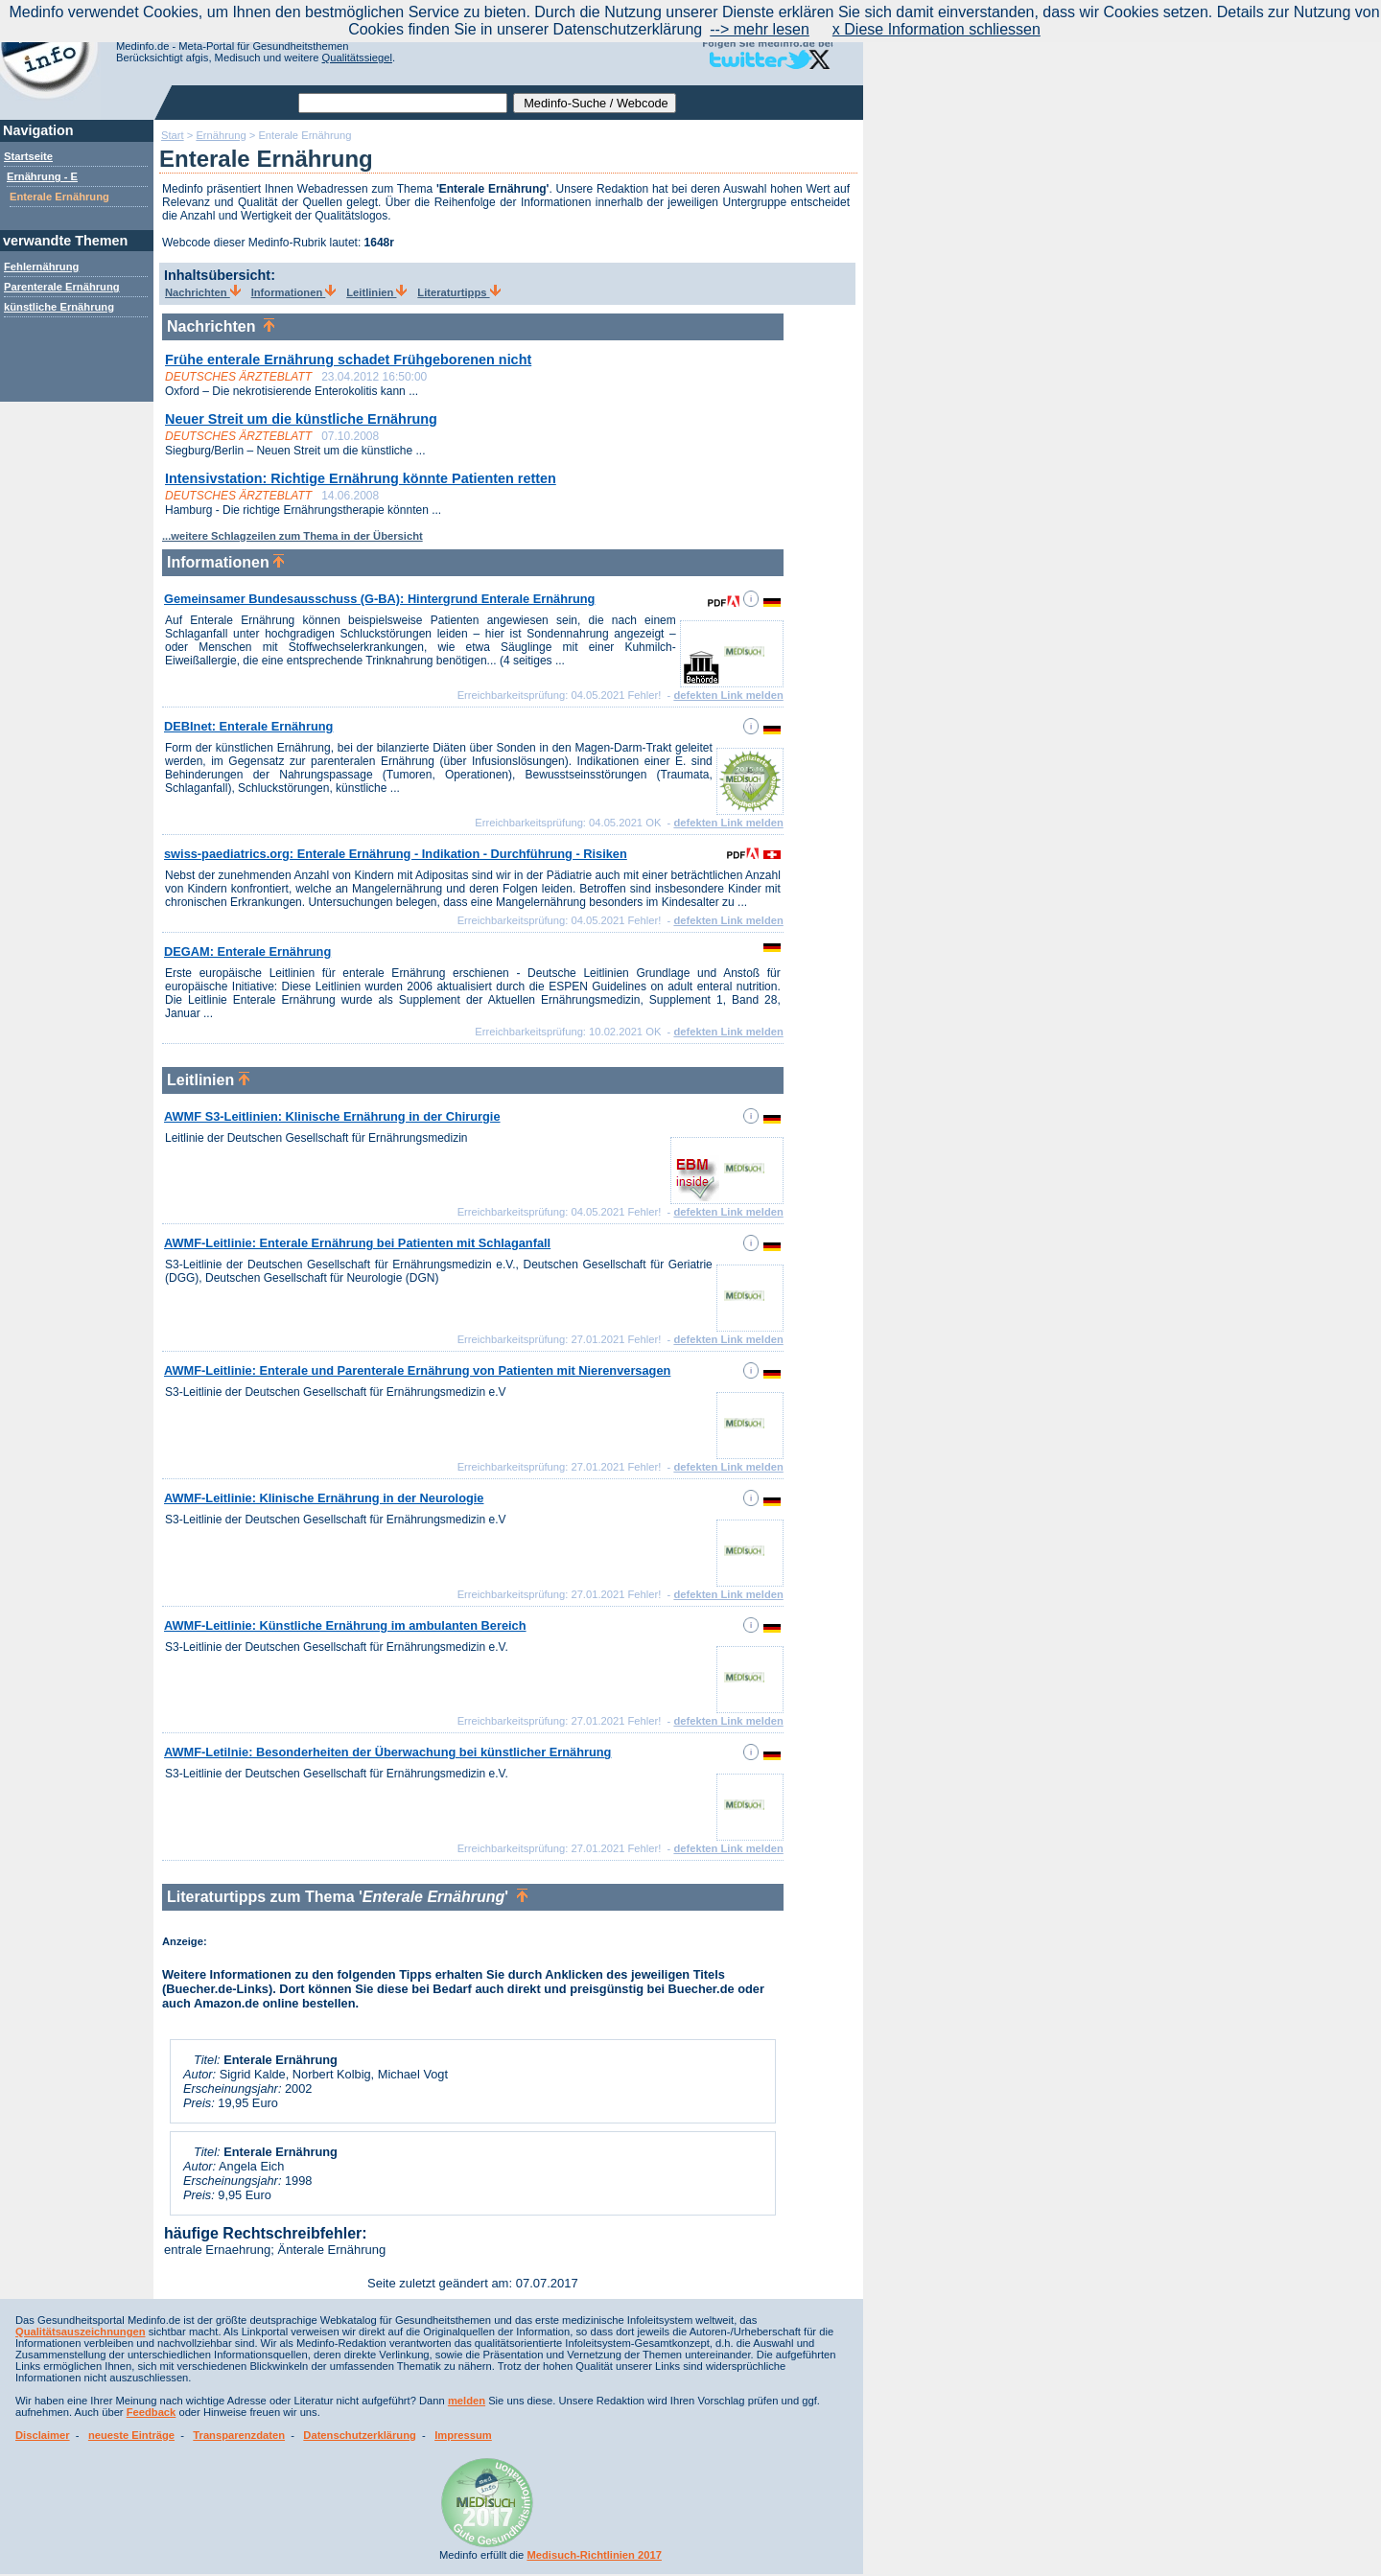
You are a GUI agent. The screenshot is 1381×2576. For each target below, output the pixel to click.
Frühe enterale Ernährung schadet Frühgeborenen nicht (348, 359)
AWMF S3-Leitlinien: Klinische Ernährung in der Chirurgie (332, 1116)
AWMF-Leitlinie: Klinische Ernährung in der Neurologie (323, 1498)
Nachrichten (203, 292)
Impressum (463, 2435)
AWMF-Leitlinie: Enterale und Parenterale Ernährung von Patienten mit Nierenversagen (417, 1370)
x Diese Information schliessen (936, 29)
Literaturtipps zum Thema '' (347, 1897)
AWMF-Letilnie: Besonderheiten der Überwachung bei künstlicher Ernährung (387, 1752)
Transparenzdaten (239, 2435)
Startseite (28, 156)
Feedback (151, 2412)
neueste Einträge (131, 2435)
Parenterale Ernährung (62, 286)
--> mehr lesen (759, 29)
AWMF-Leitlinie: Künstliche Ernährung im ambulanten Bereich (345, 1625)
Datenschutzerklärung (359, 2435)
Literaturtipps (458, 292)
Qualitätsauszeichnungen (80, 2331)
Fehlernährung (41, 266)
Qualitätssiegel (357, 57)
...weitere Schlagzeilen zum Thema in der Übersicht (292, 536)
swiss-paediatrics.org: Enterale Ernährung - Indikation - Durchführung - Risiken (395, 854)
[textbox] (402, 103)
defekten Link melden (728, 695)
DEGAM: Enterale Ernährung (247, 951)
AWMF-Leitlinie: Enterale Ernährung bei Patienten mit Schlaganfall (357, 1243)
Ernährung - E (42, 176)
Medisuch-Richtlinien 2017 (594, 2555)
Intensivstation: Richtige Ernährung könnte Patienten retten (360, 478)
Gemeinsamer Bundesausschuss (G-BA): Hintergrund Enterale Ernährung (379, 599)
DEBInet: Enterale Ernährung (248, 726)
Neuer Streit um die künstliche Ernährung (301, 419)
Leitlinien (376, 292)
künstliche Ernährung (59, 307)
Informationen (294, 292)
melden (466, 2400)
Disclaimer (42, 2435)
